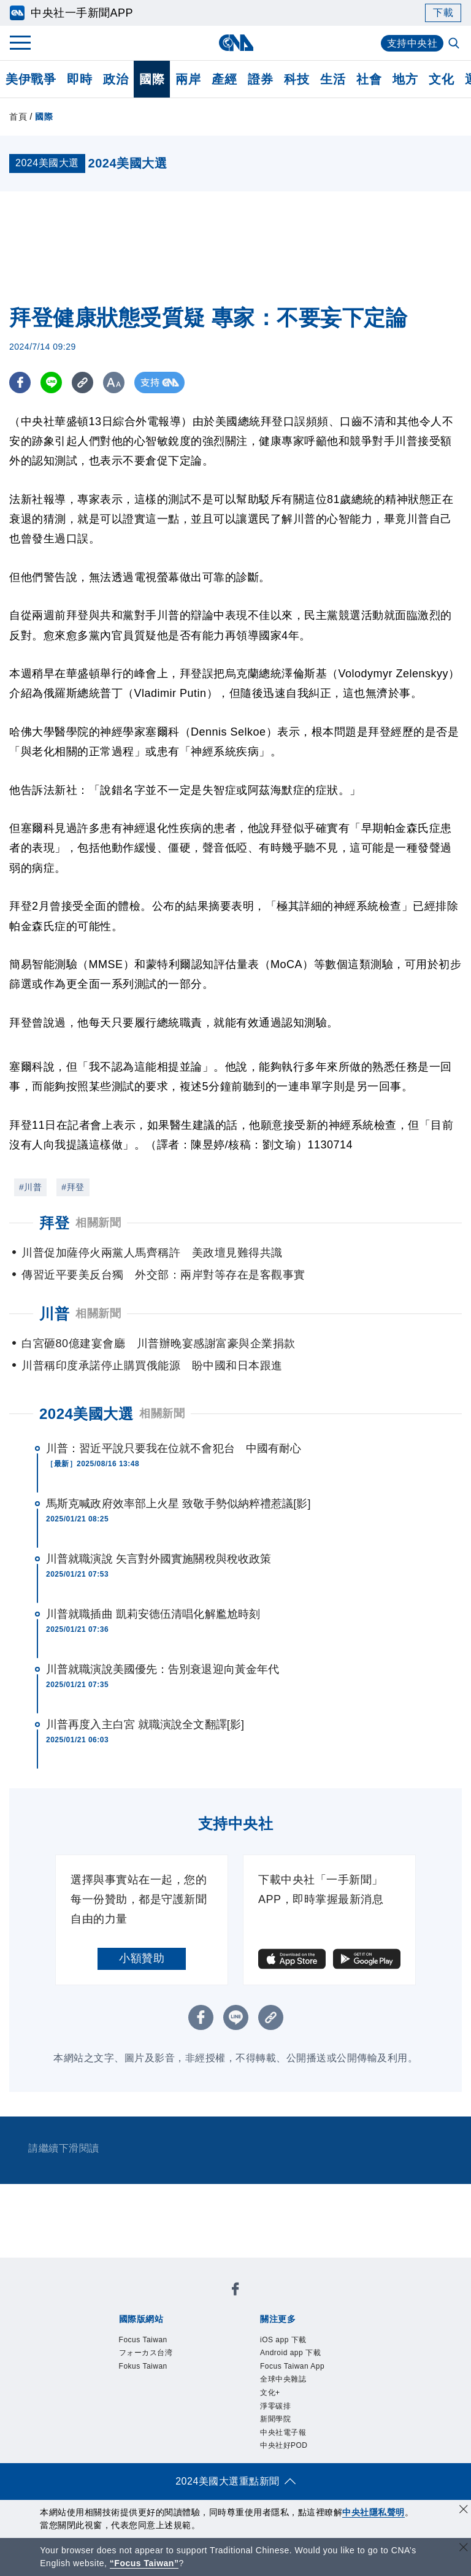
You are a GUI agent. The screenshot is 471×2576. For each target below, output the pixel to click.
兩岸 (188, 79)
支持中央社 (412, 43)
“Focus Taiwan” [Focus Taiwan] (144, 2563)
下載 (443, 12)
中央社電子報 (283, 2432)
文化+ (270, 2392)
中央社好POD (284, 2445)
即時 (79, 79)
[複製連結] (82, 382)
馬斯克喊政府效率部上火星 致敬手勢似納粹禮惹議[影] (178, 1504)
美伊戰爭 (31, 79)
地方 (405, 79)
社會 (368, 79)
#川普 (30, 1187)
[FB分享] (20, 382)
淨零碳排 (275, 2406)
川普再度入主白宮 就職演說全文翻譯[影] (145, 1724)
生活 (332, 79)
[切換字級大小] (113, 382)
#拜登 (72, 1187)
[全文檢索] (455, 44)
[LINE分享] (51, 382)
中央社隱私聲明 (373, 2512)
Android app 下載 (290, 2352)
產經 (224, 79)
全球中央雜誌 (283, 2379)
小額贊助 (141, 1958)
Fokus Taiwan (143, 2366)
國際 (151, 79)
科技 (296, 79)
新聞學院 (275, 2419)
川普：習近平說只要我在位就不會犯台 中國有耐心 (173, 1448)
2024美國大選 (86, 1413)
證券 (260, 79)
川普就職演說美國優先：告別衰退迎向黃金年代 (162, 1669)
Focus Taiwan (143, 2340)
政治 (115, 79)
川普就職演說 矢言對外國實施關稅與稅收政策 (158, 1559)
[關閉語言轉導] (463, 2548)
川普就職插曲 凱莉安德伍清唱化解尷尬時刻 (153, 1614)
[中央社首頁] (236, 43)
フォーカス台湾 (146, 2352)
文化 (441, 79)
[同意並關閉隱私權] (463, 2510)
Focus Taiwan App (292, 2366)
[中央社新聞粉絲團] (235, 2291)
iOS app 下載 (283, 2340)
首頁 (18, 116)
